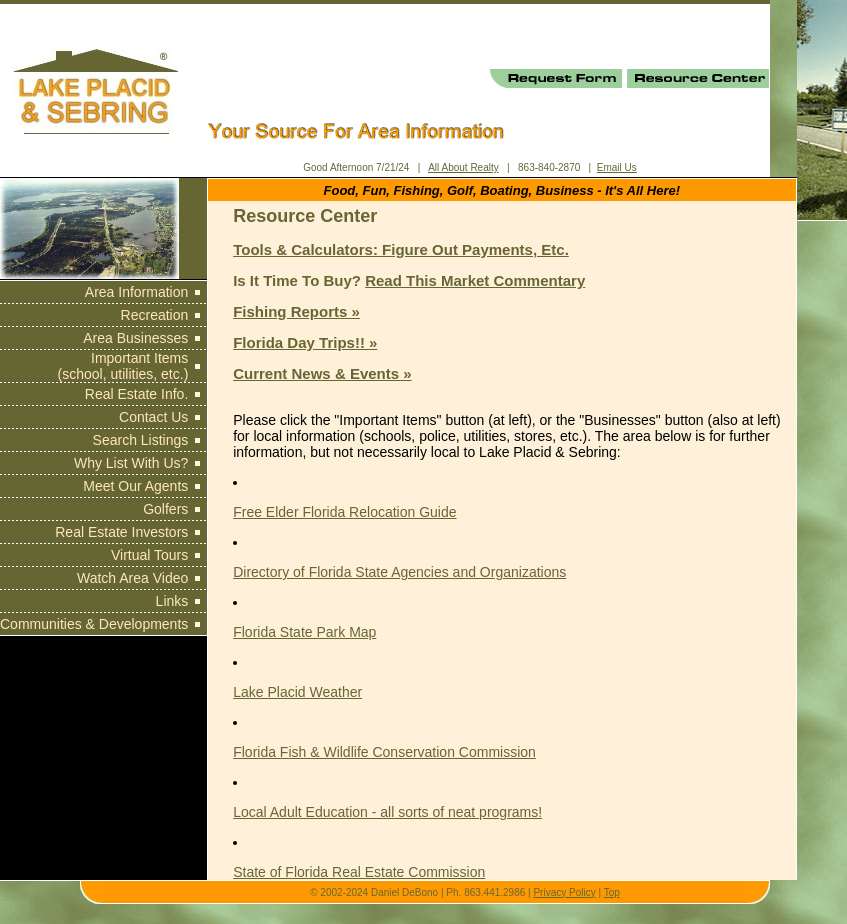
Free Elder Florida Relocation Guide (344, 512)
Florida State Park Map (304, 632)
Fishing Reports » (296, 311)
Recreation (155, 315)
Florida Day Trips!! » (305, 342)
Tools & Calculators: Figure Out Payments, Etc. (401, 249)
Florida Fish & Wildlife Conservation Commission (384, 752)
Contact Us (153, 417)
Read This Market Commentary (475, 280)
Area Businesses (135, 338)
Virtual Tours (149, 555)
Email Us (617, 167)
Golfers (165, 509)
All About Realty (463, 167)
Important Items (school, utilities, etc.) (123, 366)
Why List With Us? (131, 463)
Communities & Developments (94, 624)
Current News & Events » (322, 373)
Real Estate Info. (137, 394)
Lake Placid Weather (297, 692)
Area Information (137, 292)
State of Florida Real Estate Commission (359, 872)
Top (612, 892)
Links (172, 601)
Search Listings (141, 440)
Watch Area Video (132, 578)
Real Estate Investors (121, 532)
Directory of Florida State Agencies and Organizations (399, 572)
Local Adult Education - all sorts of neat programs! (387, 812)
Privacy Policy (564, 892)
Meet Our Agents (135, 486)
